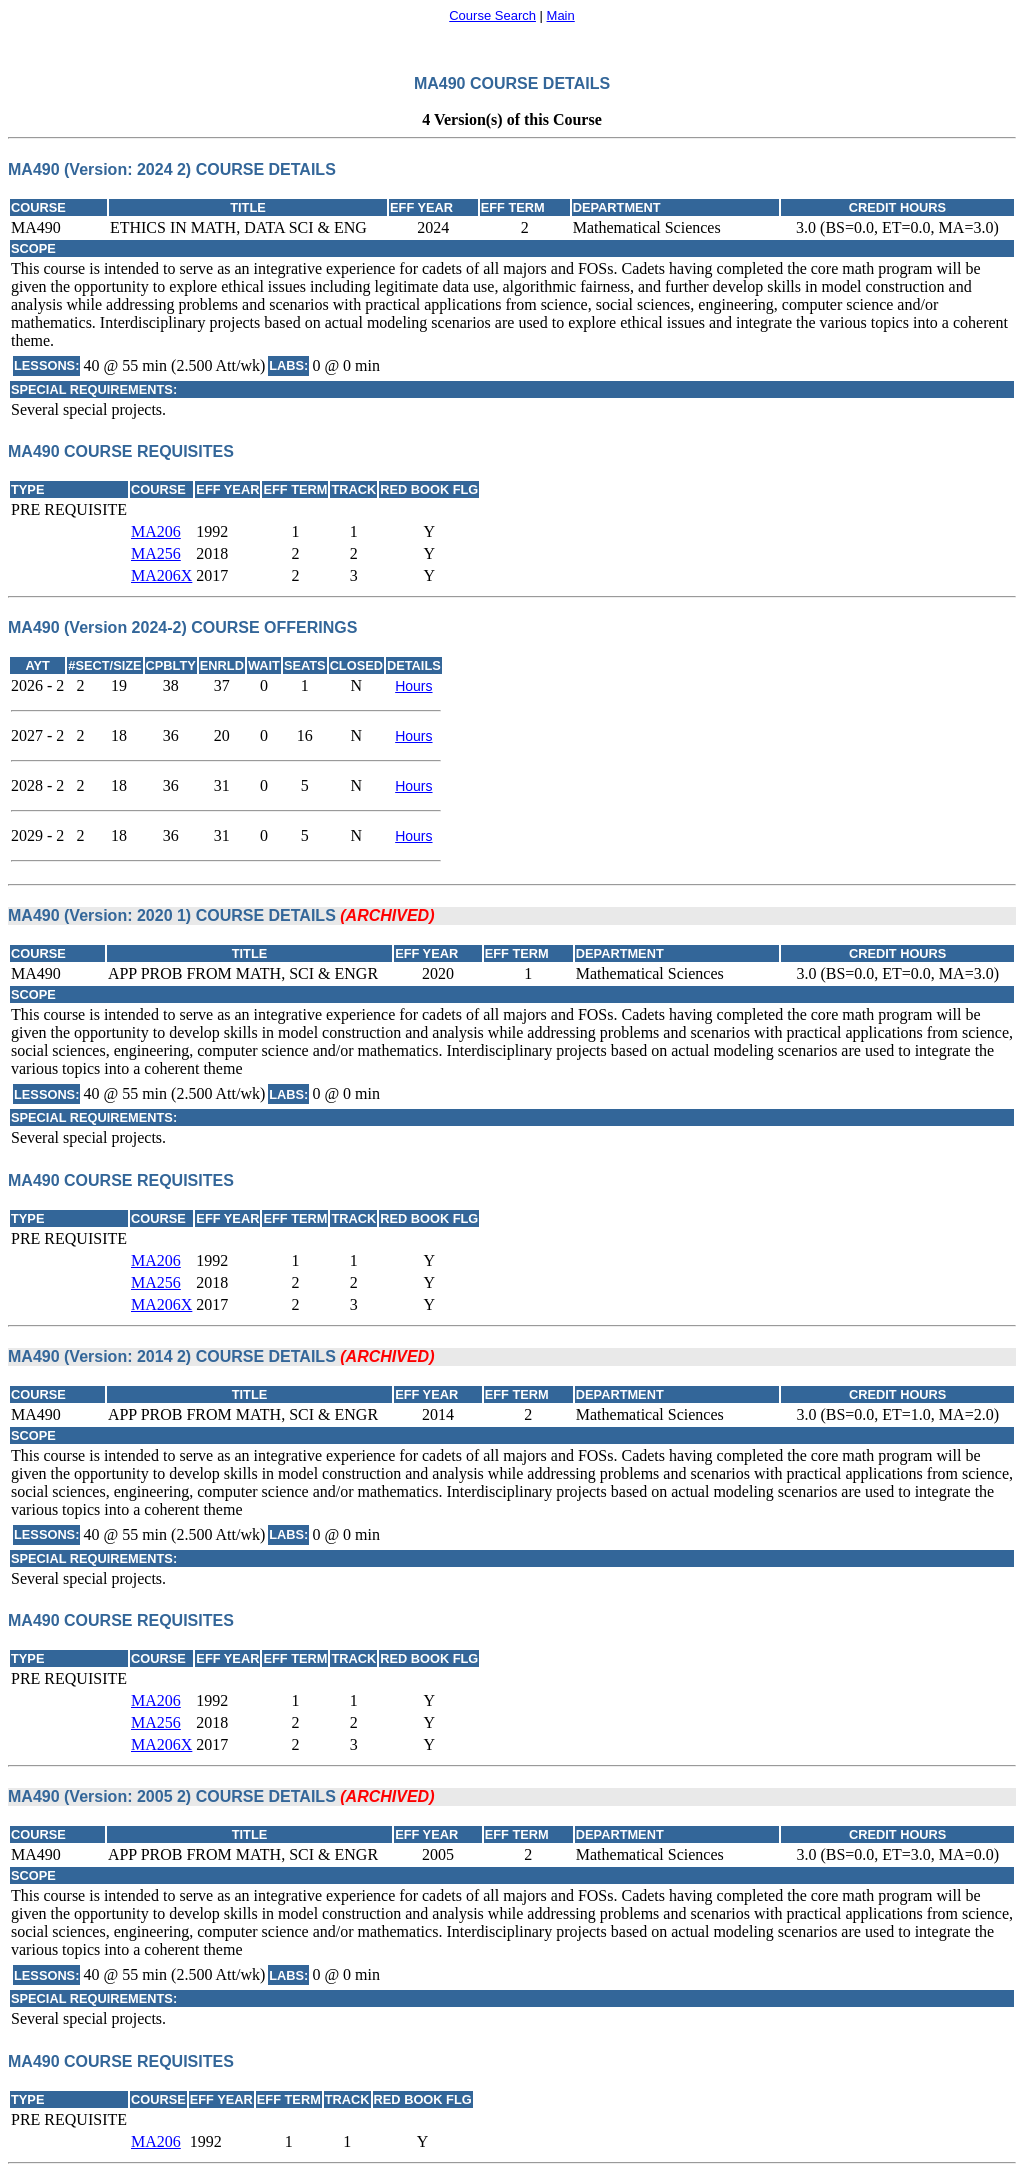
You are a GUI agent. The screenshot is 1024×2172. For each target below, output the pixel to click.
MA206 (156, 531)
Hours (413, 686)
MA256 (156, 553)
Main (561, 15)
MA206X (161, 575)
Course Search (492, 15)
